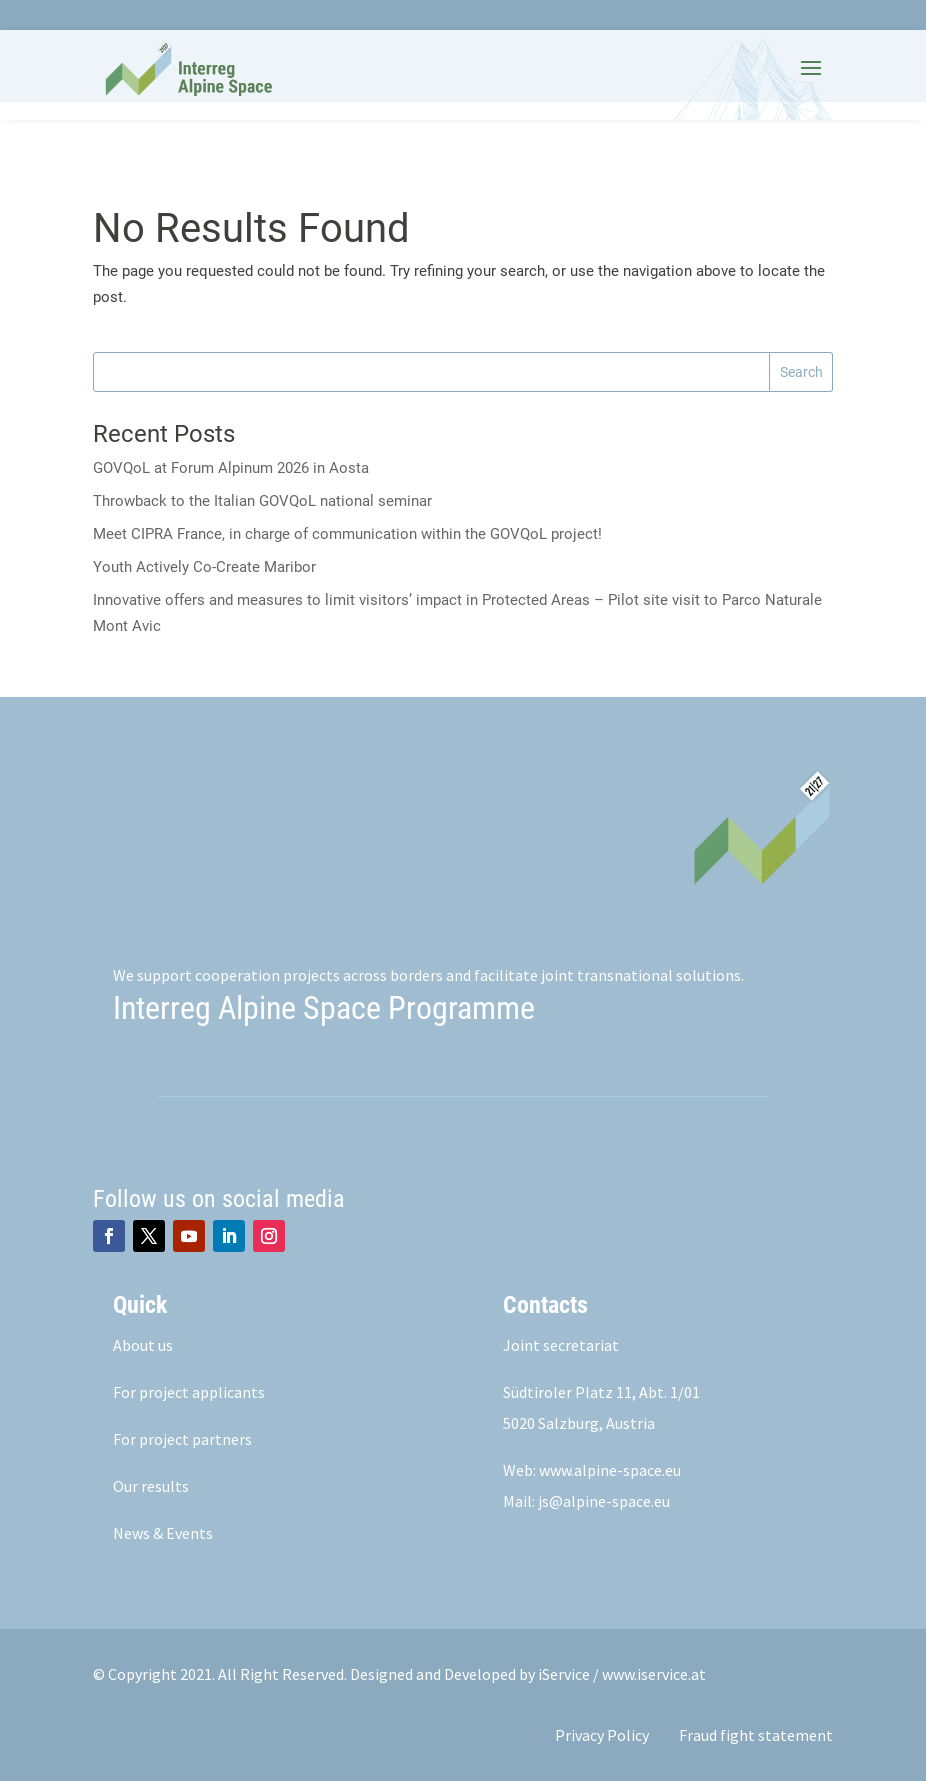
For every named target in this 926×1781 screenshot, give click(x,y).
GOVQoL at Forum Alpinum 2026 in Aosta (231, 468)
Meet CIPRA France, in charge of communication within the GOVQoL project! (349, 534)
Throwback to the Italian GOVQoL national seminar (262, 501)
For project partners (182, 1439)
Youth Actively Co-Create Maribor (204, 567)
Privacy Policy (602, 1735)
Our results (151, 1486)
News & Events (163, 1533)
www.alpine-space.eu (610, 1470)
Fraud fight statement (756, 1735)
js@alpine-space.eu (604, 1501)
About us (143, 1345)
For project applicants (189, 1392)
